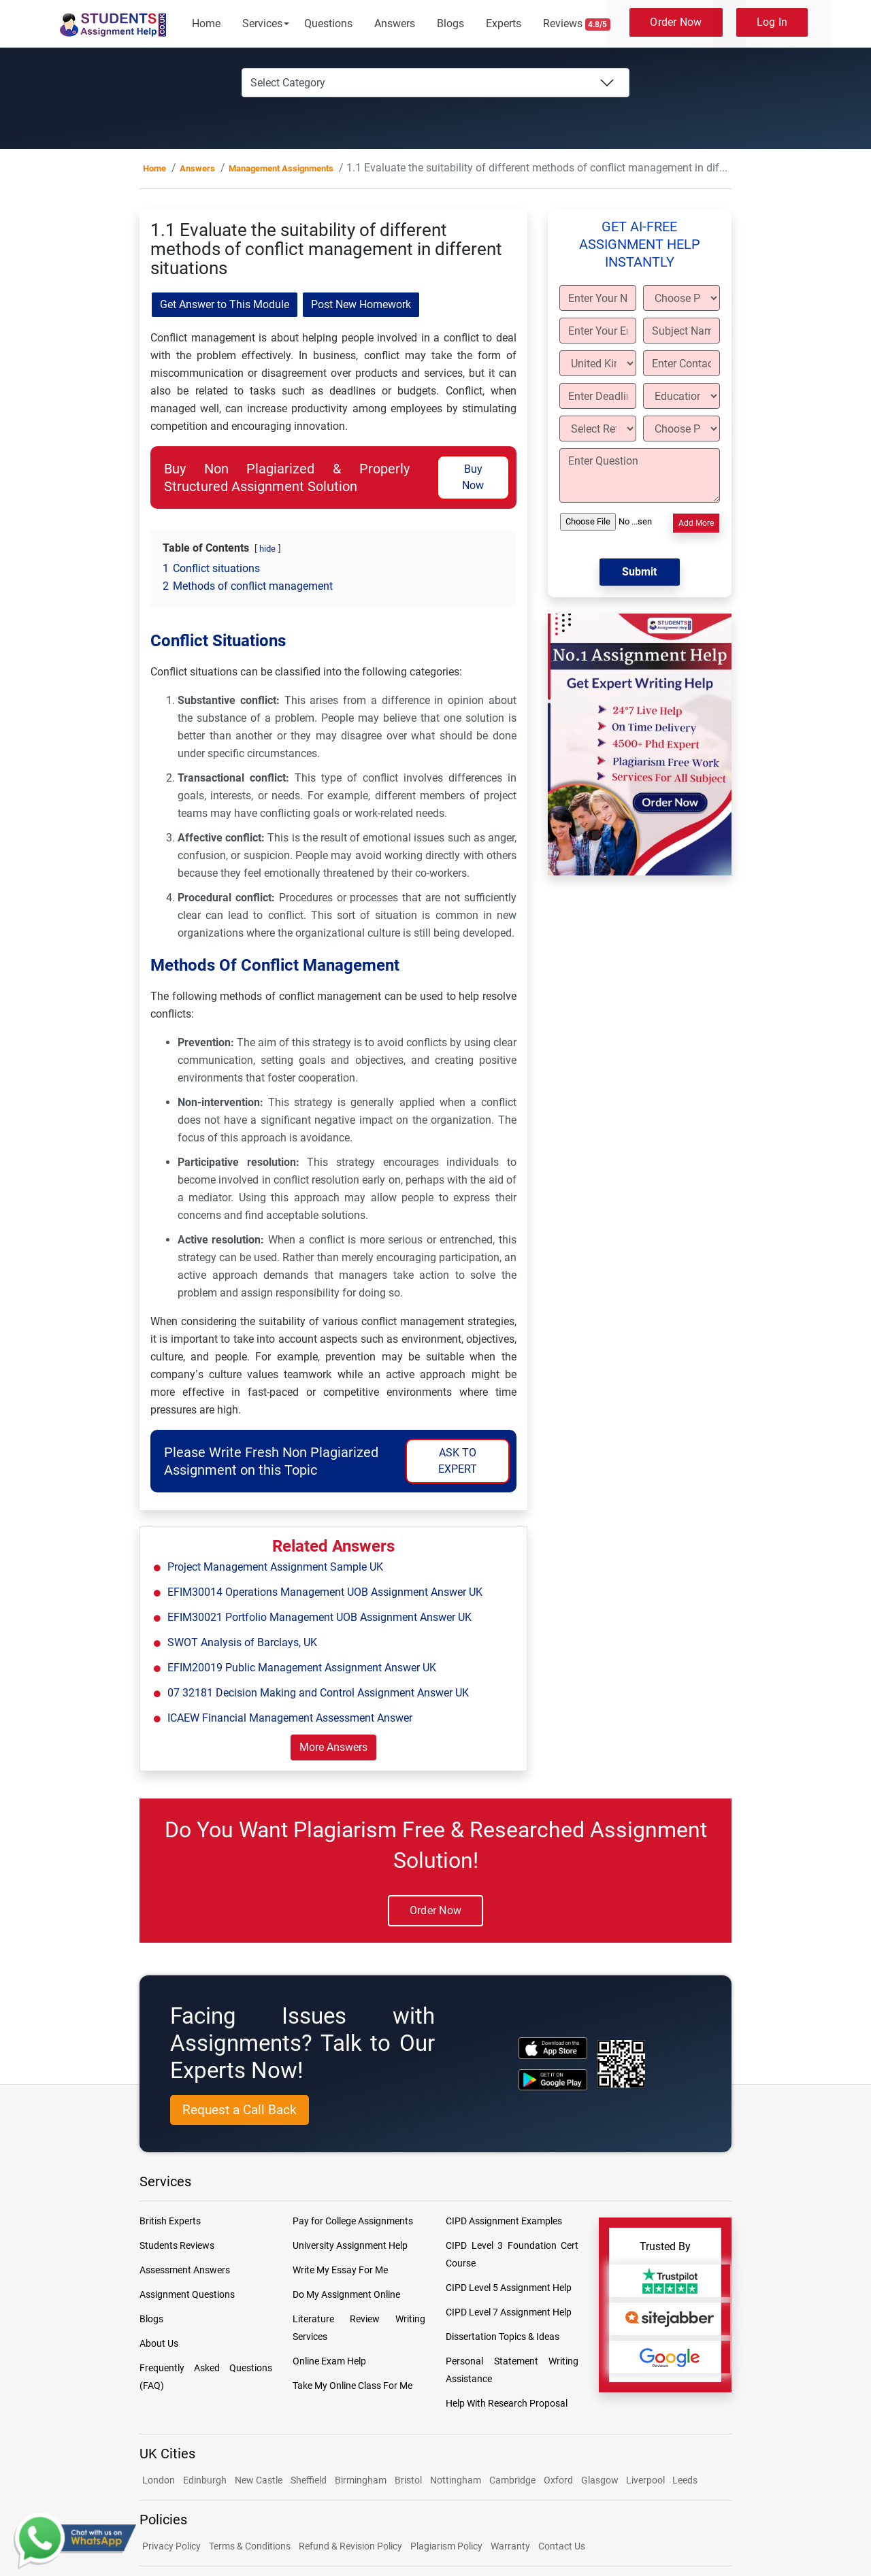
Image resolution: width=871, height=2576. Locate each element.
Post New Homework (361, 304)
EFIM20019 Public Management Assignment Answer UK (301, 1667)
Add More (696, 523)
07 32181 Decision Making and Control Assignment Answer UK (318, 1692)
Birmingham (361, 2480)
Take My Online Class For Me (352, 2385)
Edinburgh (205, 2480)
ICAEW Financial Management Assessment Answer (289, 1717)
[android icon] (553, 2079)
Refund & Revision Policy (350, 2546)
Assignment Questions (187, 2294)
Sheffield (309, 2480)
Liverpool (646, 2480)
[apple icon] (553, 2047)
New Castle (258, 2480)
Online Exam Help (329, 2361)
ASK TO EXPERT (457, 1460)
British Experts (170, 2220)
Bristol (408, 2480)
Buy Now (473, 477)
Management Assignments (281, 168)
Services (262, 23)
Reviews (577, 24)
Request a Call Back (239, 2110)
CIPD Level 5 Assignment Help (509, 2287)
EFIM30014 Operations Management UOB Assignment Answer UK (324, 1592)
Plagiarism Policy (446, 2546)
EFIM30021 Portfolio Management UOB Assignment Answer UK (319, 1617)
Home (206, 23)
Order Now (676, 22)
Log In (772, 22)
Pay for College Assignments (353, 2220)
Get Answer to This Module (224, 304)
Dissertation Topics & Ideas (502, 2336)
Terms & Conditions (250, 2546)
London (158, 2480)
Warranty (510, 2546)
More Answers (333, 1747)
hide (267, 548)
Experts (503, 23)
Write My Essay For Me (340, 2269)
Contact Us (561, 2546)
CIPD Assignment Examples (504, 2220)
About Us (158, 2343)
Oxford (558, 2480)
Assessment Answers (184, 2269)
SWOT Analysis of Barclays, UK (242, 1642)
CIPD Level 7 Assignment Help (509, 2312)
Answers (394, 23)
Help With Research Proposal (507, 2403)
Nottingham (455, 2480)
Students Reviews (176, 2245)
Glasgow (601, 2480)
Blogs (450, 23)
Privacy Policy (171, 2546)
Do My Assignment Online (346, 2294)
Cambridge (512, 2480)
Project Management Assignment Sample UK (275, 1566)
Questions (328, 23)
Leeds (684, 2480)
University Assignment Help (350, 2245)
